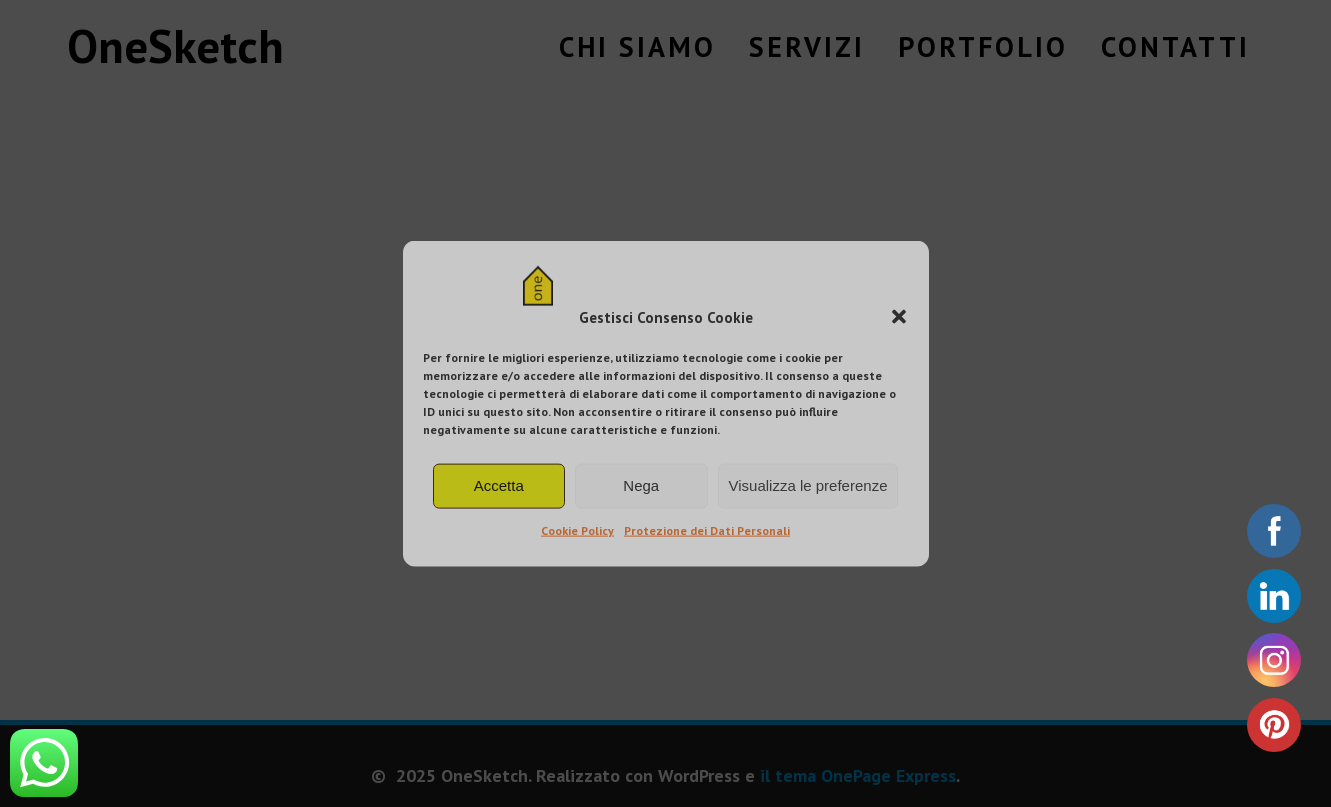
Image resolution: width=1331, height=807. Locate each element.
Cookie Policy (577, 530)
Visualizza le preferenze (808, 485)
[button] (899, 317)
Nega (641, 485)
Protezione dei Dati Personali (707, 530)
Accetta (499, 485)
